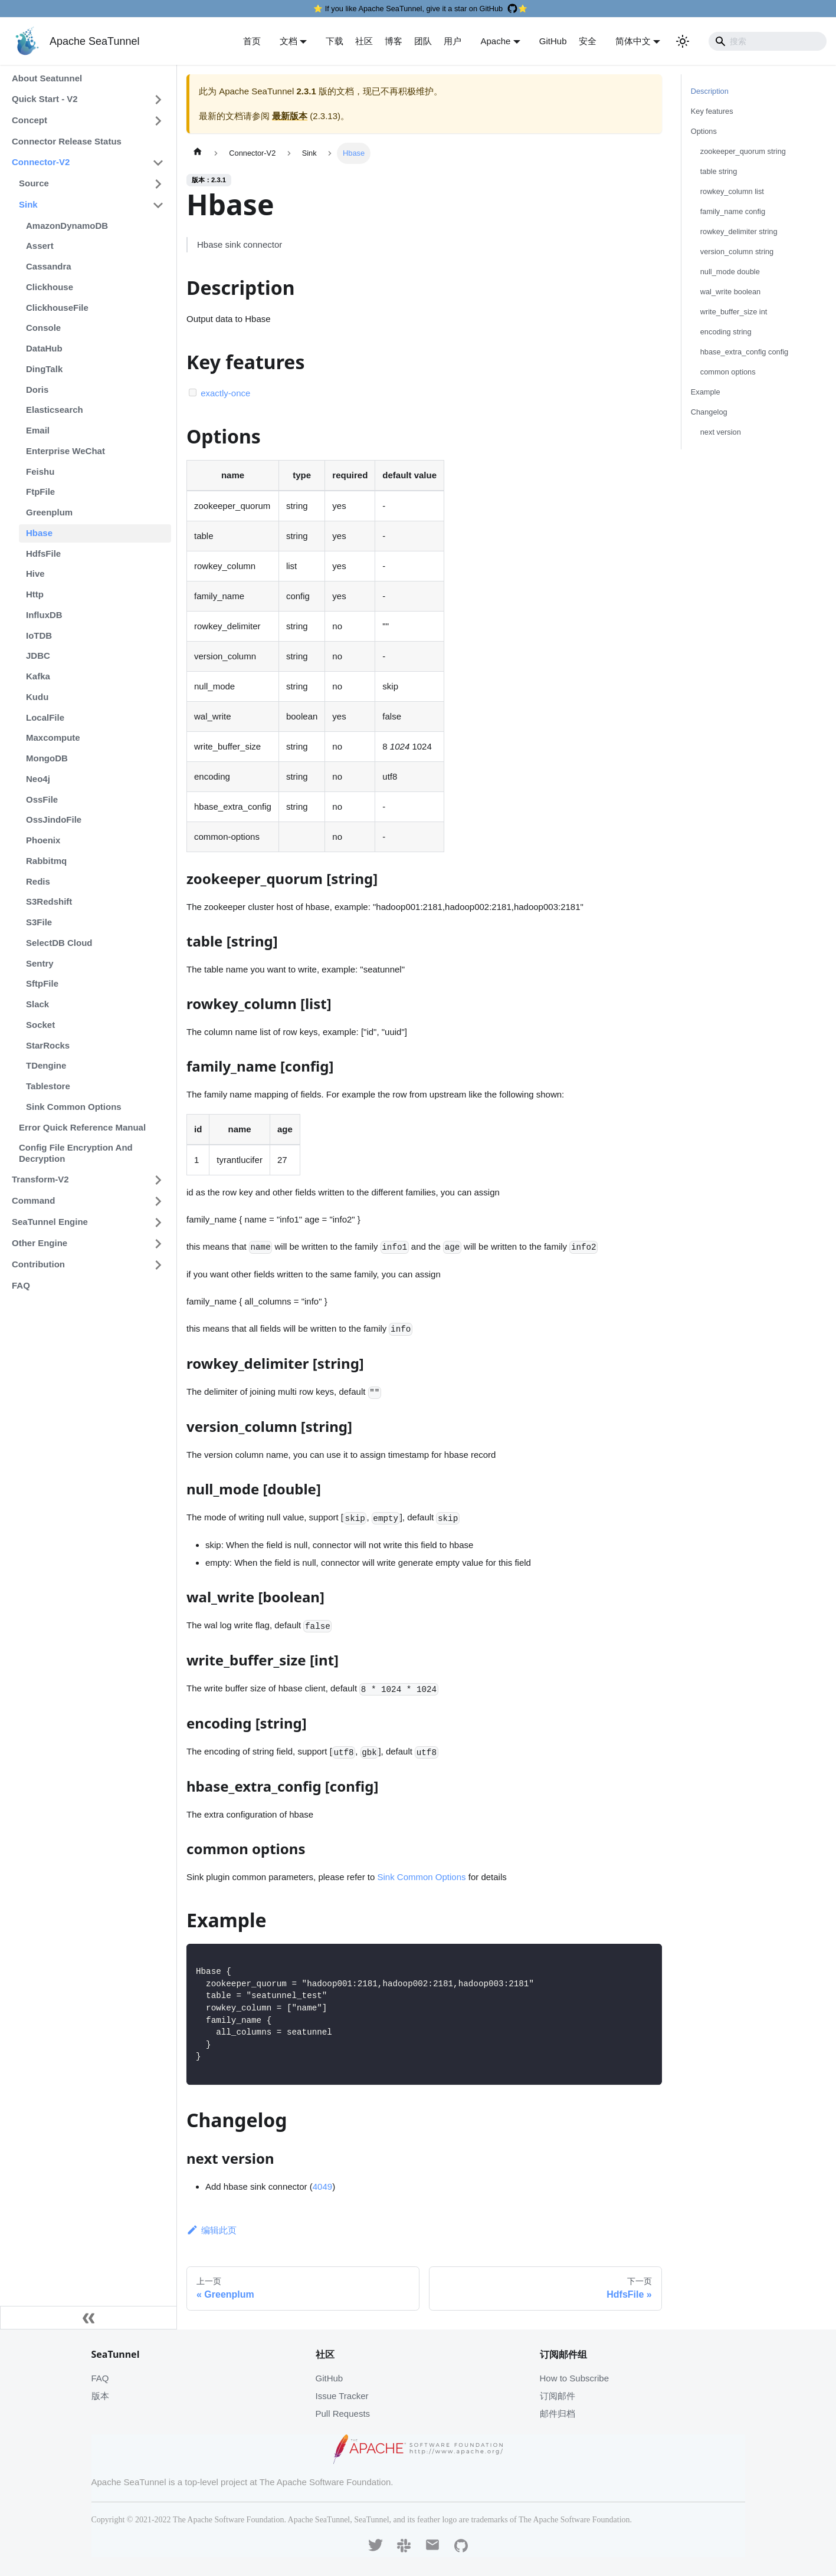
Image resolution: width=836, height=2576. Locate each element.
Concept (29, 120)
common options (728, 371)
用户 (452, 41)
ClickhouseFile (57, 308)
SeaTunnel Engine (50, 1222)
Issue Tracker (342, 2396)
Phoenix (43, 840)
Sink (28, 204)
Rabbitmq (46, 861)
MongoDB (47, 758)
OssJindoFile (53, 819)
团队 (423, 41)
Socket (40, 1025)
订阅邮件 (557, 2396)
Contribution (38, 1264)
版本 (100, 2396)
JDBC (38, 655)
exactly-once (225, 393)
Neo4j (38, 779)
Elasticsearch (54, 410)
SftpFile (42, 983)
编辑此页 (211, 2230)
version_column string (736, 251)
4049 (322, 2186)
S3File (39, 922)
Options (704, 131)
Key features (712, 111)
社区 (364, 41)
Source (34, 183)
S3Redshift (49, 901)
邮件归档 (557, 2414)
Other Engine (39, 1243)
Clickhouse (49, 287)
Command (33, 1200)
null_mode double (730, 271)
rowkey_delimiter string (739, 231)
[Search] (768, 41)
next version (720, 432)
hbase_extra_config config (744, 351)
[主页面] (197, 153)
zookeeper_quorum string (743, 151)
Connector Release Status (67, 141)
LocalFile (45, 717)
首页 (252, 41)
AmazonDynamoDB (67, 226)
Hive (35, 574)
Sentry (40, 963)
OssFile (42, 799)
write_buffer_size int (734, 311)
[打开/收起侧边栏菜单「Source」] (158, 184)
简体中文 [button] (633, 41)
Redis (38, 881)
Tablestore (48, 1086)
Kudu (37, 697)
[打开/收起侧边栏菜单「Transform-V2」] (158, 1180)
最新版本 (289, 116)
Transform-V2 (40, 1179)
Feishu (40, 471)
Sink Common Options (74, 1107)
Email (38, 430)
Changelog (709, 412)
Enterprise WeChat (65, 451)
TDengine (46, 1065)
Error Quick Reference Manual (82, 1127)
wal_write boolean (730, 291)
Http (35, 594)
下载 (334, 41)
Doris (37, 390)
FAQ (21, 1285)
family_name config (732, 211)
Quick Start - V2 (45, 99)
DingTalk (44, 369)
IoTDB (39, 635)
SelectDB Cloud (59, 943)
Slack (37, 1004)
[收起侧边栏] (88, 2317)
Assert (40, 246)
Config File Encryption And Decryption (76, 1153)
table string (718, 171)
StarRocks (48, 1045)
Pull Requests (343, 2414)
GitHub (553, 41)
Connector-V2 (41, 162)
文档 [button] (288, 41)
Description (710, 91)
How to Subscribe (574, 2378)
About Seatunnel (47, 78)
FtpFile (40, 492)
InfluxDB (44, 615)
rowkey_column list (732, 191)
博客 (393, 41)
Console (43, 328)
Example (705, 391)
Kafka (38, 676)
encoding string (726, 331)
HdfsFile (43, 553)
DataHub (44, 348)
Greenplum (49, 512)
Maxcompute (53, 737)
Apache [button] (495, 41)
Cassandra (48, 266)
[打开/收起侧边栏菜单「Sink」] (158, 205)
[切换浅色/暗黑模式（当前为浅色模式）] (682, 41)
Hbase (39, 533)
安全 (587, 41)
